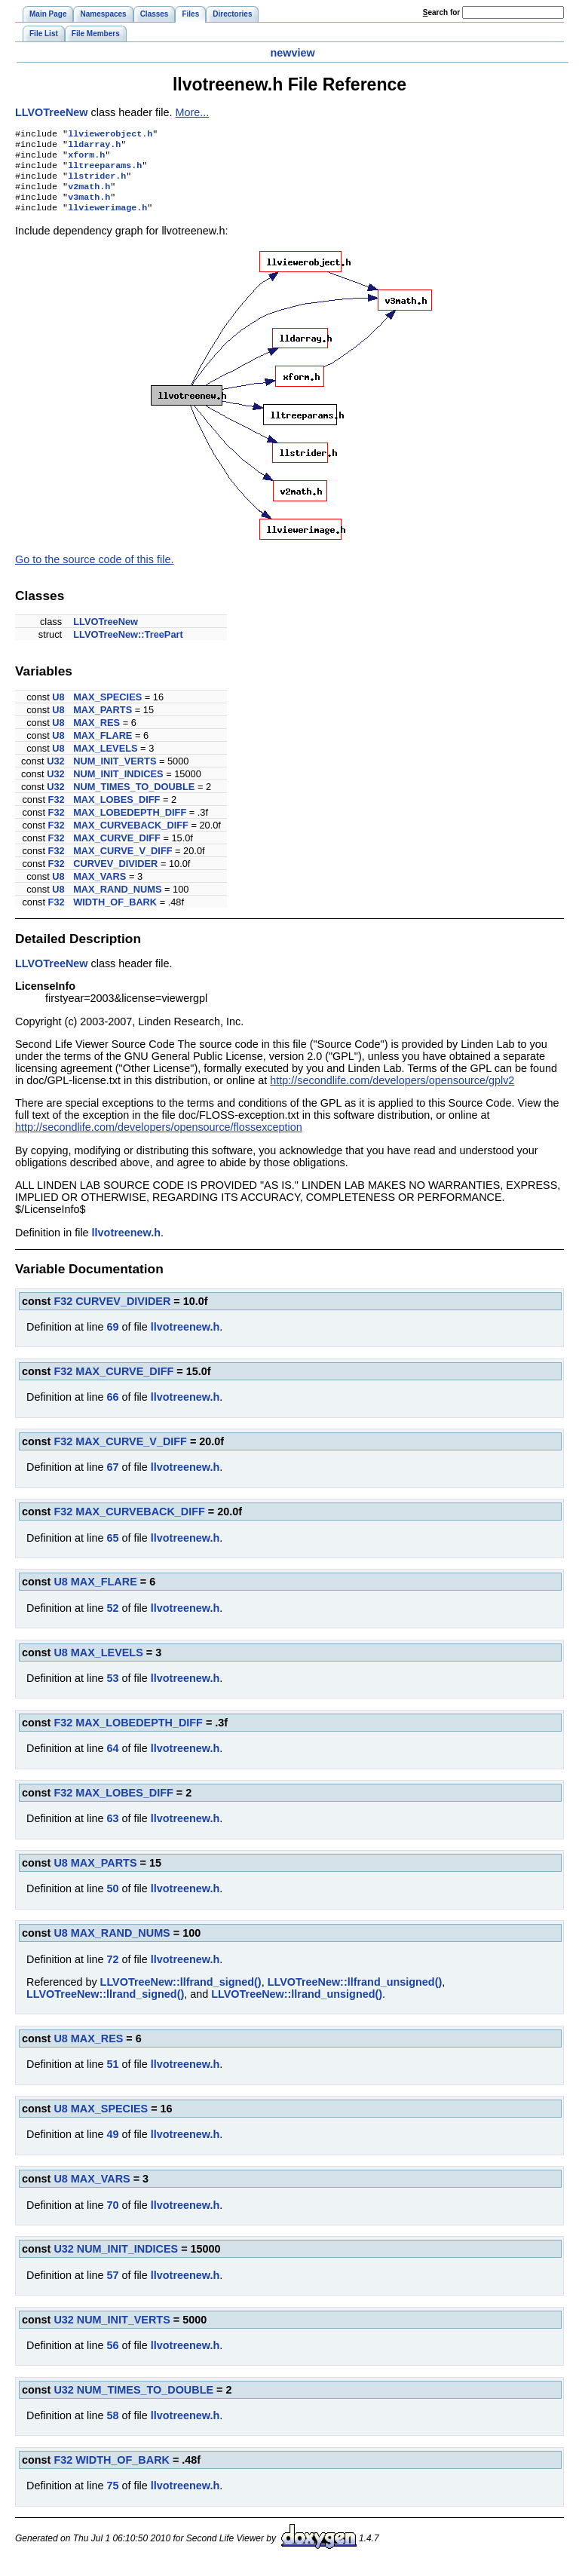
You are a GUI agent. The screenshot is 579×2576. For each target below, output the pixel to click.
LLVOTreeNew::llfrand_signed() (181, 1994)
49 (112, 2146)
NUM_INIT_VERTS (114, 773)
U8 (58, 709)
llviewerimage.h (107, 219)
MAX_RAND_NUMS (117, 901)
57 (112, 2287)
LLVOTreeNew (51, 112)
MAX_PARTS (102, 721)
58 (112, 2427)
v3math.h (89, 207)
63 (112, 1830)
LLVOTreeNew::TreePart (128, 646)
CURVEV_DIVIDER (115, 875)
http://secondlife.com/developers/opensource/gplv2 (392, 1092)
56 (112, 2357)
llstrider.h (97, 183)
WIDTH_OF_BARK (115, 914)
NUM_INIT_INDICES (118, 786)
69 (112, 1339)
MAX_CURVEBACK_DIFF (130, 837)
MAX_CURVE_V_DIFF (122, 862)
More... (192, 112)
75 (112, 2498)
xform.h (86, 159)
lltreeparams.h (105, 171)
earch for (441, 12)
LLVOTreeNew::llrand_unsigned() (296, 2006)
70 (112, 2217)
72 (112, 1971)
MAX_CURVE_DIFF (117, 850)
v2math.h (89, 195)
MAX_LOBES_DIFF (116, 811)
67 (112, 1479)
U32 (55, 773)
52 (112, 1620)
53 (112, 1690)
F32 (56, 811)
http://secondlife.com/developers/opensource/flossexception (158, 1139)
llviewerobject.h (110, 135)
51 (112, 2076)
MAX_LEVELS (105, 760)
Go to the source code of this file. (94, 571)
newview (292, 53)
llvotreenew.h (126, 1245)
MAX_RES (96, 734)
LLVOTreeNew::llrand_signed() (105, 2006)
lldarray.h (94, 147)
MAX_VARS (99, 888)
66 (112, 1409)
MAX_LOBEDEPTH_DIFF (129, 824)
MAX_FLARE (102, 747)
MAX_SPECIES (107, 709)
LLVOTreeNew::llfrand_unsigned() (355, 1994)
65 (112, 1550)
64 (112, 1760)
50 (112, 1900)
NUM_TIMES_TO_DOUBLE (134, 798)
